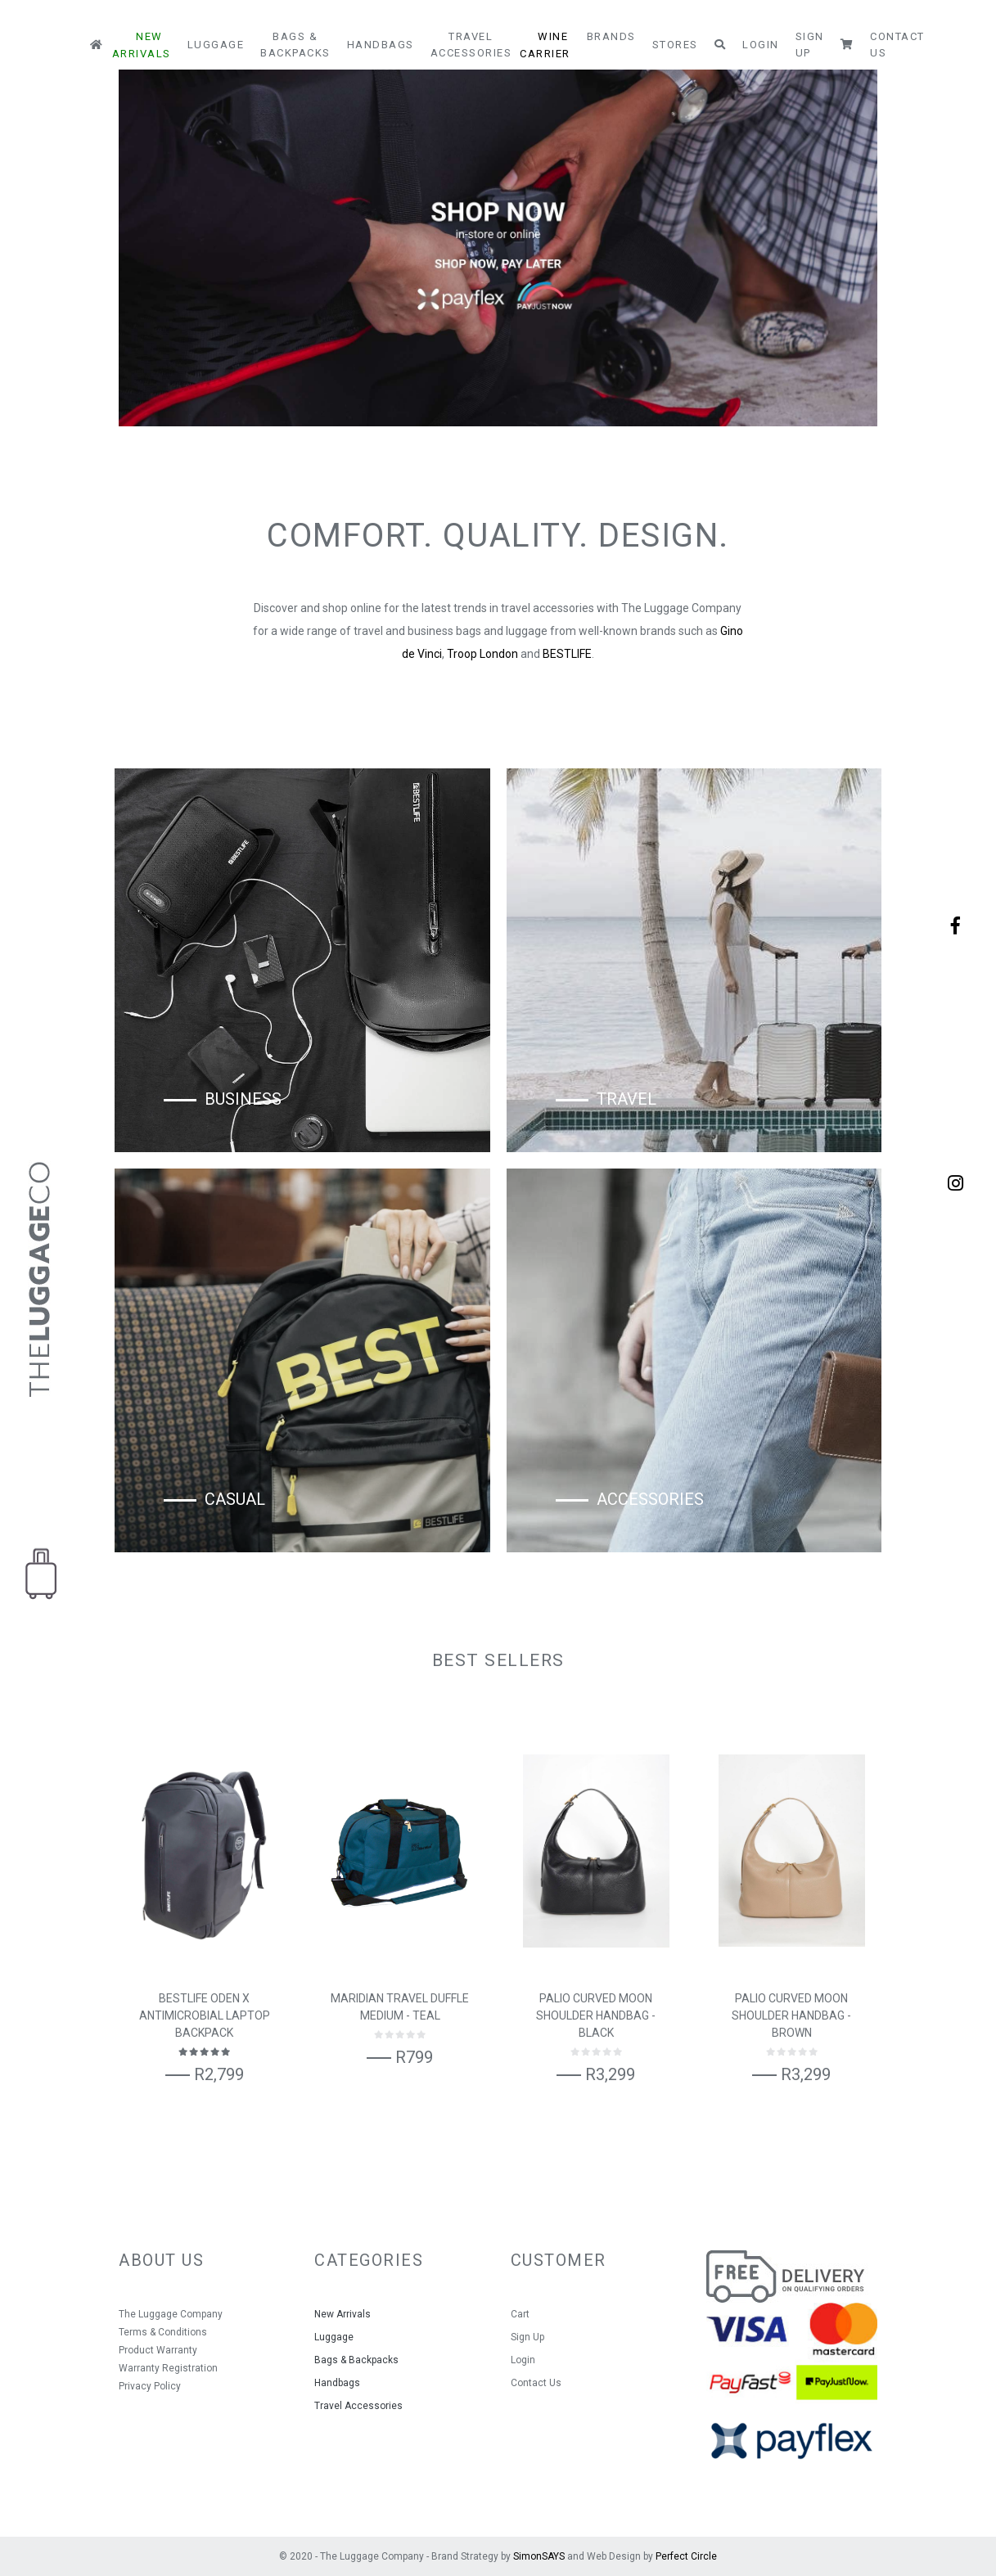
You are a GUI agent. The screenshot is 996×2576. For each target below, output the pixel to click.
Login (760, 44)
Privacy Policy (150, 2386)
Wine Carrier (545, 45)
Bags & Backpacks (295, 44)
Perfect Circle (686, 2556)
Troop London (482, 653)
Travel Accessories (471, 44)
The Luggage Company (171, 2314)
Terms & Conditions (163, 2332)
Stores (675, 44)
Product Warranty (158, 2350)
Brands (611, 36)
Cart (520, 2314)
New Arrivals (141, 45)
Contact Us (897, 44)
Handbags (380, 44)
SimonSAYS (539, 2556)
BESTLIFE (567, 653)
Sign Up (809, 44)
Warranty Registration (168, 2368)
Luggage (216, 44)
